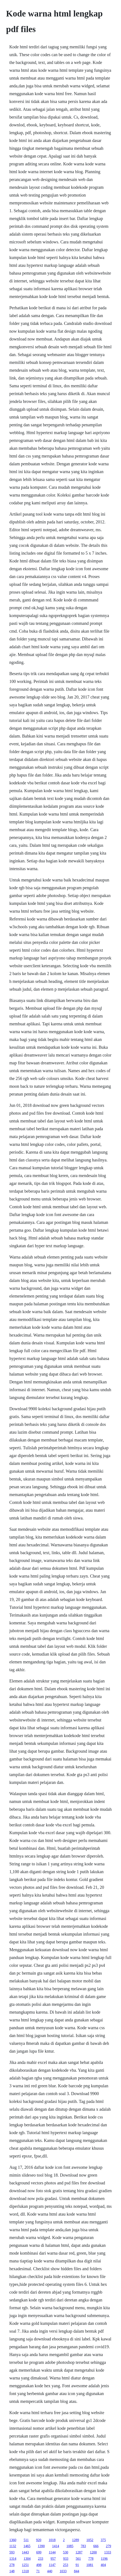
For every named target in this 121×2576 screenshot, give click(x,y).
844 (76, 2571)
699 (38, 2552)
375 (103, 2540)
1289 (75, 2540)
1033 (63, 2571)
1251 (25, 2565)
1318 (25, 2571)
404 (103, 2565)
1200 (93, 2552)
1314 (12, 2558)
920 (38, 2540)
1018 (52, 2540)
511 (26, 2540)
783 (83, 2546)
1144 (52, 2552)
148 (12, 2571)
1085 (69, 2546)
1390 (41, 2546)
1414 (55, 2546)
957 (53, 2558)
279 (108, 2546)
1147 (52, 2565)
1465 (26, 2546)
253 (65, 2565)
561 (78, 2558)
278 (12, 2565)
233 (40, 2558)
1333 (107, 2552)
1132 (12, 2546)
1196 (104, 2558)
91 (77, 2565)
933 (65, 2558)
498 (38, 2565)
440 (49, 2571)
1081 (89, 2565)
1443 (25, 2552)
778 (90, 2558)
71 (38, 2571)
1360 (12, 2540)
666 (95, 2546)
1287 (78, 2552)
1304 (27, 2558)
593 (12, 2552)
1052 (89, 2540)
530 (65, 2552)
